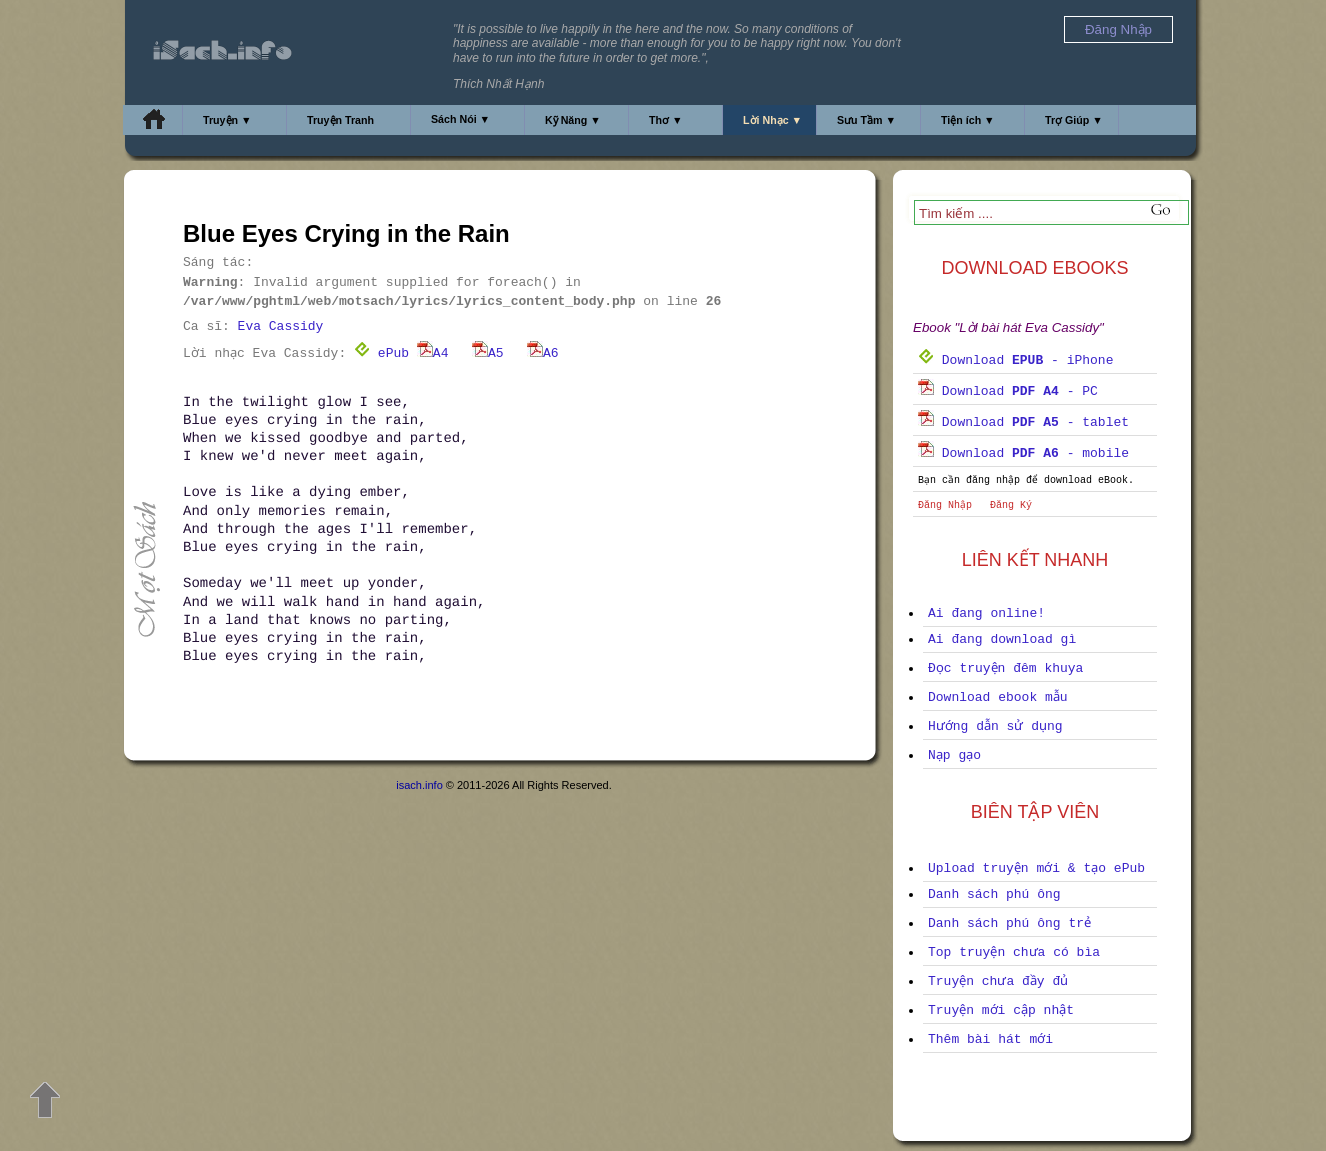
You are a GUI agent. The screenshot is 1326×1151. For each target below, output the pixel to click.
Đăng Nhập (945, 505)
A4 (433, 353)
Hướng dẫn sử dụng (995, 726)
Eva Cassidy (281, 326)
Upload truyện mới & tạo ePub (1036, 868)
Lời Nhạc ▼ (772, 120)
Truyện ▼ (227, 120)
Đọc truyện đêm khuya (1005, 668)
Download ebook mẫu (998, 697)
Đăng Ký (1011, 505)
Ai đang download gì (1002, 639)
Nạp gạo (954, 755)
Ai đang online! (986, 613)
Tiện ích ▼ (968, 120)
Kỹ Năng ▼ (573, 120)
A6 (543, 353)
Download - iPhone (1015, 360)
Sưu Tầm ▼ (866, 120)
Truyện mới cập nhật (1001, 1010)
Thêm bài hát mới (990, 1039)
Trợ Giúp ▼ (1074, 120)
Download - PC (1008, 391)
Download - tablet (1023, 422)
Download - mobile (1023, 453)
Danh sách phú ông (994, 894)
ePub (381, 353)
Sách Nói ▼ (460, 119)
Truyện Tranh (340, 120)
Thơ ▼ (666, 120)
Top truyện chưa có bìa (1014, 952)
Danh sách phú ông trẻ (1009, 923)
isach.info (419, 785)
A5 (488, 353)
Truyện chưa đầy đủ (998, 981)
